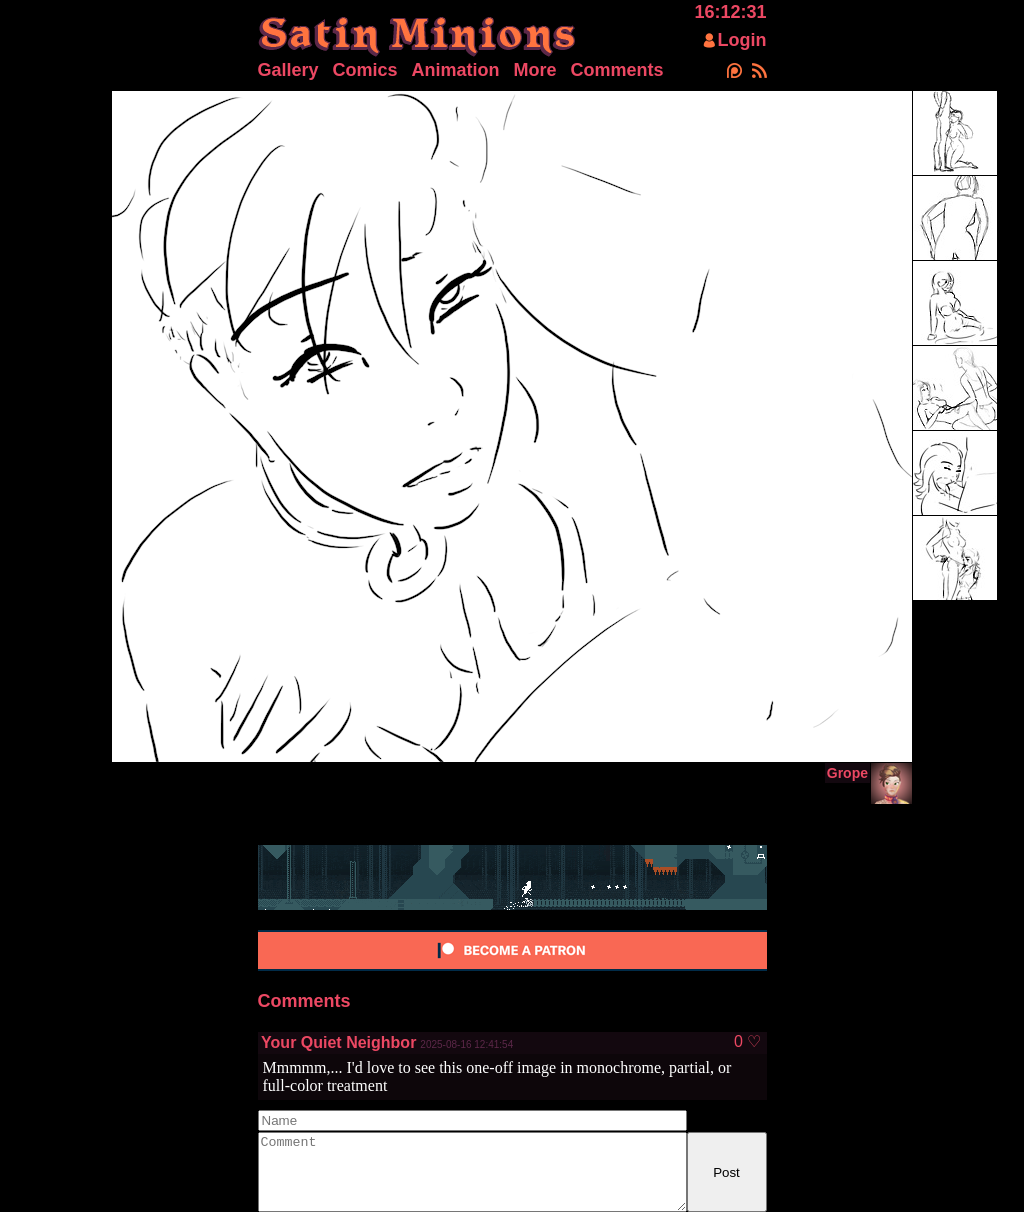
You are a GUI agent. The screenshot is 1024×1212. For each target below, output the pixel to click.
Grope (847, 773)
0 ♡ (747, 1042)
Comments (617, 70)
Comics (365, 70)
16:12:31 (730, 12)
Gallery (288, 70)
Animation (456, 70)
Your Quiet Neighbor (338, 1042)
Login (742, 40)
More (535, 70)
